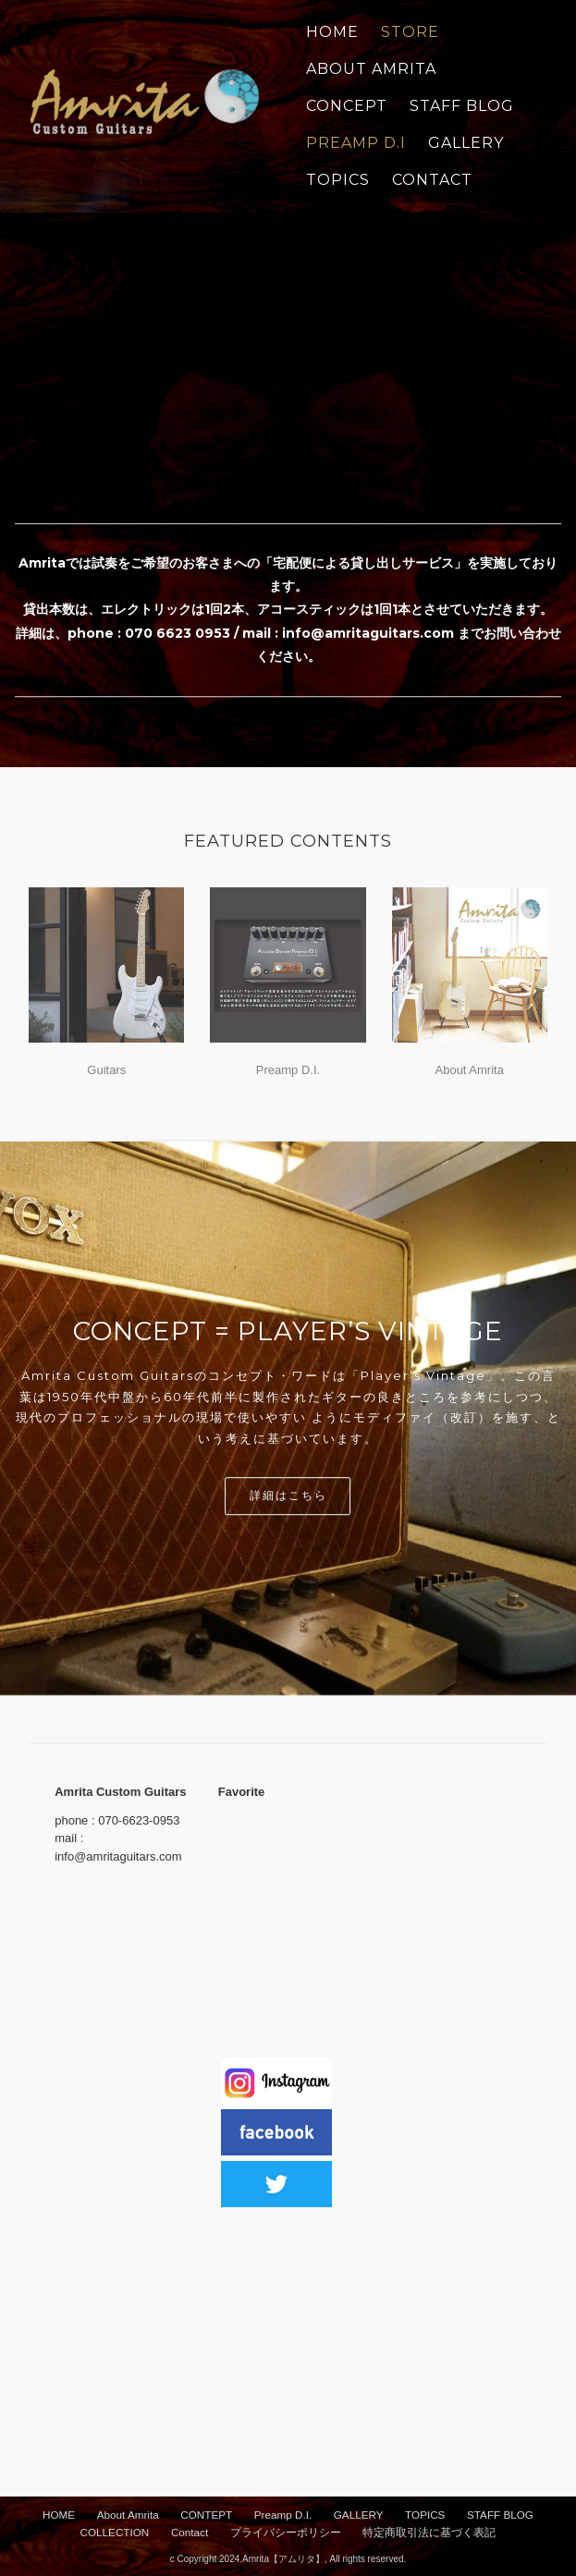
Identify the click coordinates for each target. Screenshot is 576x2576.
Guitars (106, 1070)
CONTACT (432, 180)
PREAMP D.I (356, 143)
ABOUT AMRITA (371, 69)
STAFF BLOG (462, 106)
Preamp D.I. (288, 1070)
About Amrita (469, 1070)
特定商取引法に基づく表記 (429, 2532)
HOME (59, 2515)
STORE (410, 32)
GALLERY (466, 143)
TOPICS (338, 180)
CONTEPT (206, 2515)
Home (332, 32)
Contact (189, 2532)
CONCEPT (346, 106)
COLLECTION (115, 2532)
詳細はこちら (288, 1495)
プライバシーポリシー (285, 2532)
